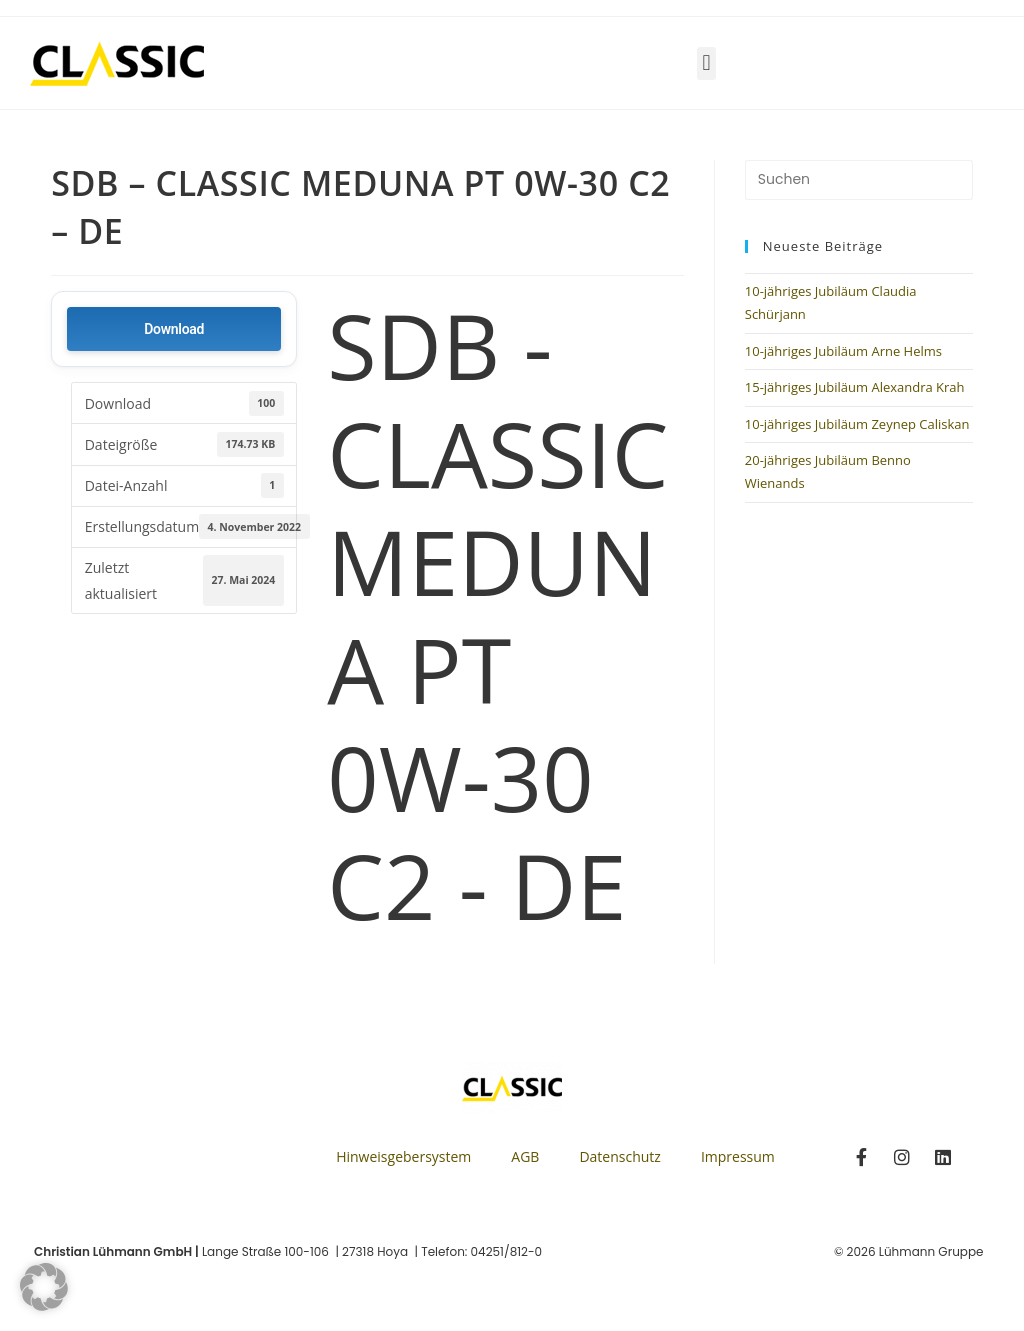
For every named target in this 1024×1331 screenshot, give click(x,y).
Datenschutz (619, 1156)
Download (174, 329)
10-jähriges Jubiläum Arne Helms (843, 351)
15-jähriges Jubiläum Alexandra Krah (855, 387)
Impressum (738, 1156)
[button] (706, 63)
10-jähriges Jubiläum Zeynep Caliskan (857, 424)
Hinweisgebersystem (403, 1156)
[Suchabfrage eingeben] (859, 180)
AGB (525, 1156)
